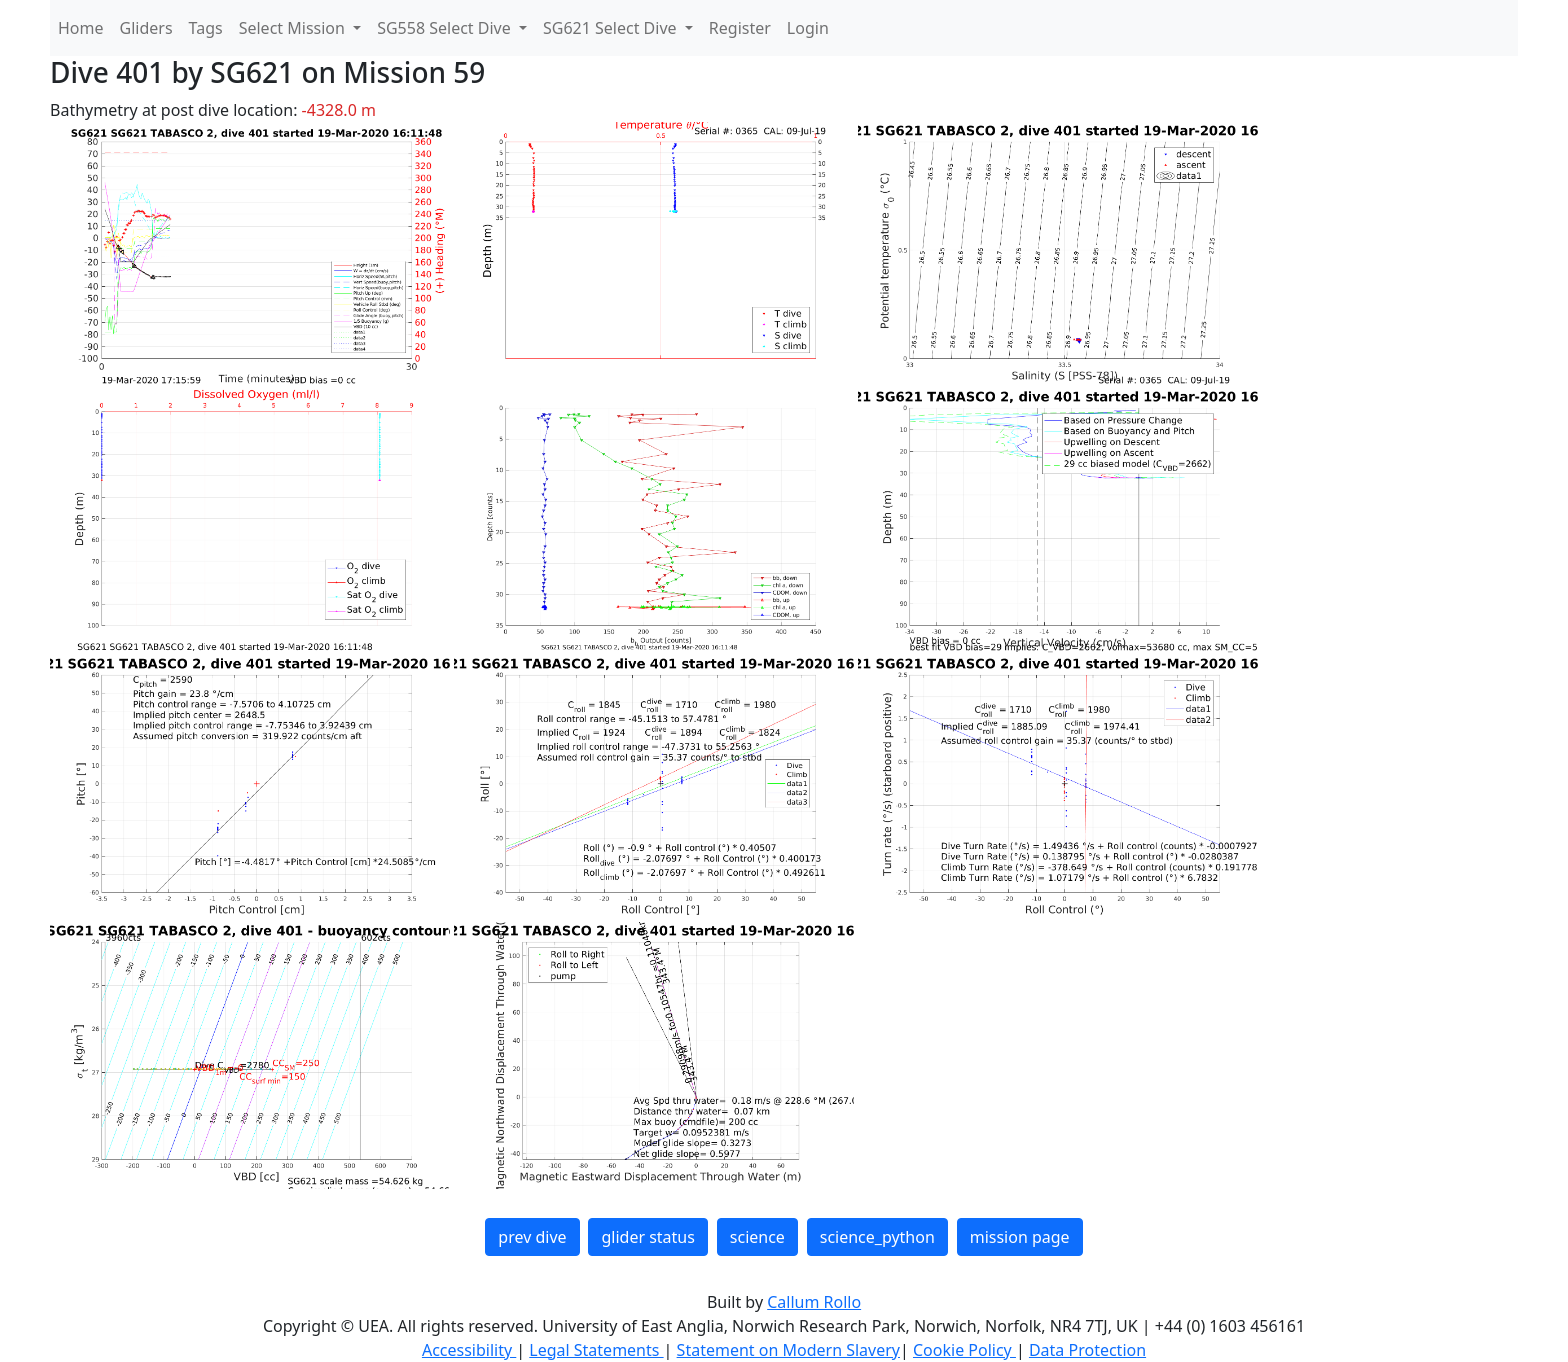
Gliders (146, 28)
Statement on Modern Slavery (788, 1350)
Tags (206, 28)
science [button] (757, 1237)
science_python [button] (877, 1237)
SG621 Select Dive (612, 28)
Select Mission (294, 28)
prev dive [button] (532, 1237)
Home (81, 28)
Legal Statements (596, 1350)
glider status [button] (647, 1237)
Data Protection (1087, 1350)
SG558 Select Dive (446, 28)
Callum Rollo (814, 1302)
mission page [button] (1020, 1237)
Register (740, 28)
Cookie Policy (964, 1350)
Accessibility (469, 1350)
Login (808, 28)
